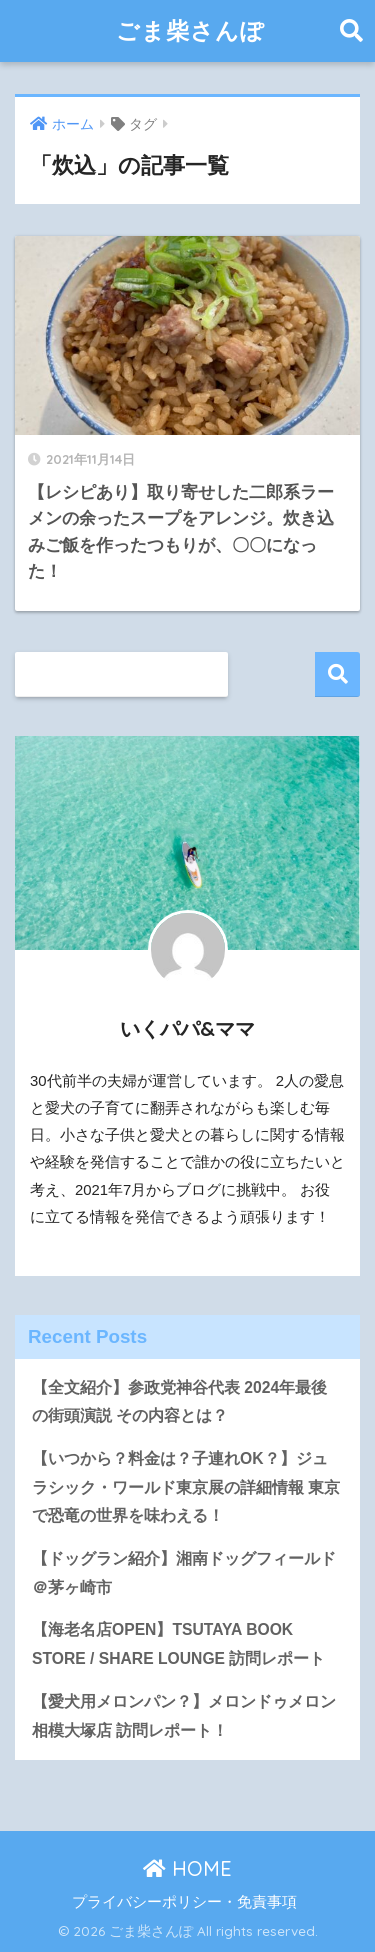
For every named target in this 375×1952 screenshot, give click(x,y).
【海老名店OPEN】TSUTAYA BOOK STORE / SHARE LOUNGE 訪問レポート (178, 1644)
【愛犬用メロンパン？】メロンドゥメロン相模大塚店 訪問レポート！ (184, 1716)
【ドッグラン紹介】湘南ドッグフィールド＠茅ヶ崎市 (184, 1573)
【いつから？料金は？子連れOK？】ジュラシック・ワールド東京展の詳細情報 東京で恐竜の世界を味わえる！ (186, 1487)
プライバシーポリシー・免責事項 (184, 1902)
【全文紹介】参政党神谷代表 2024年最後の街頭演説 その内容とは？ (179, 1402)
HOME (187, 1868)
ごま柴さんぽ (190, 30)
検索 (337, 674)
